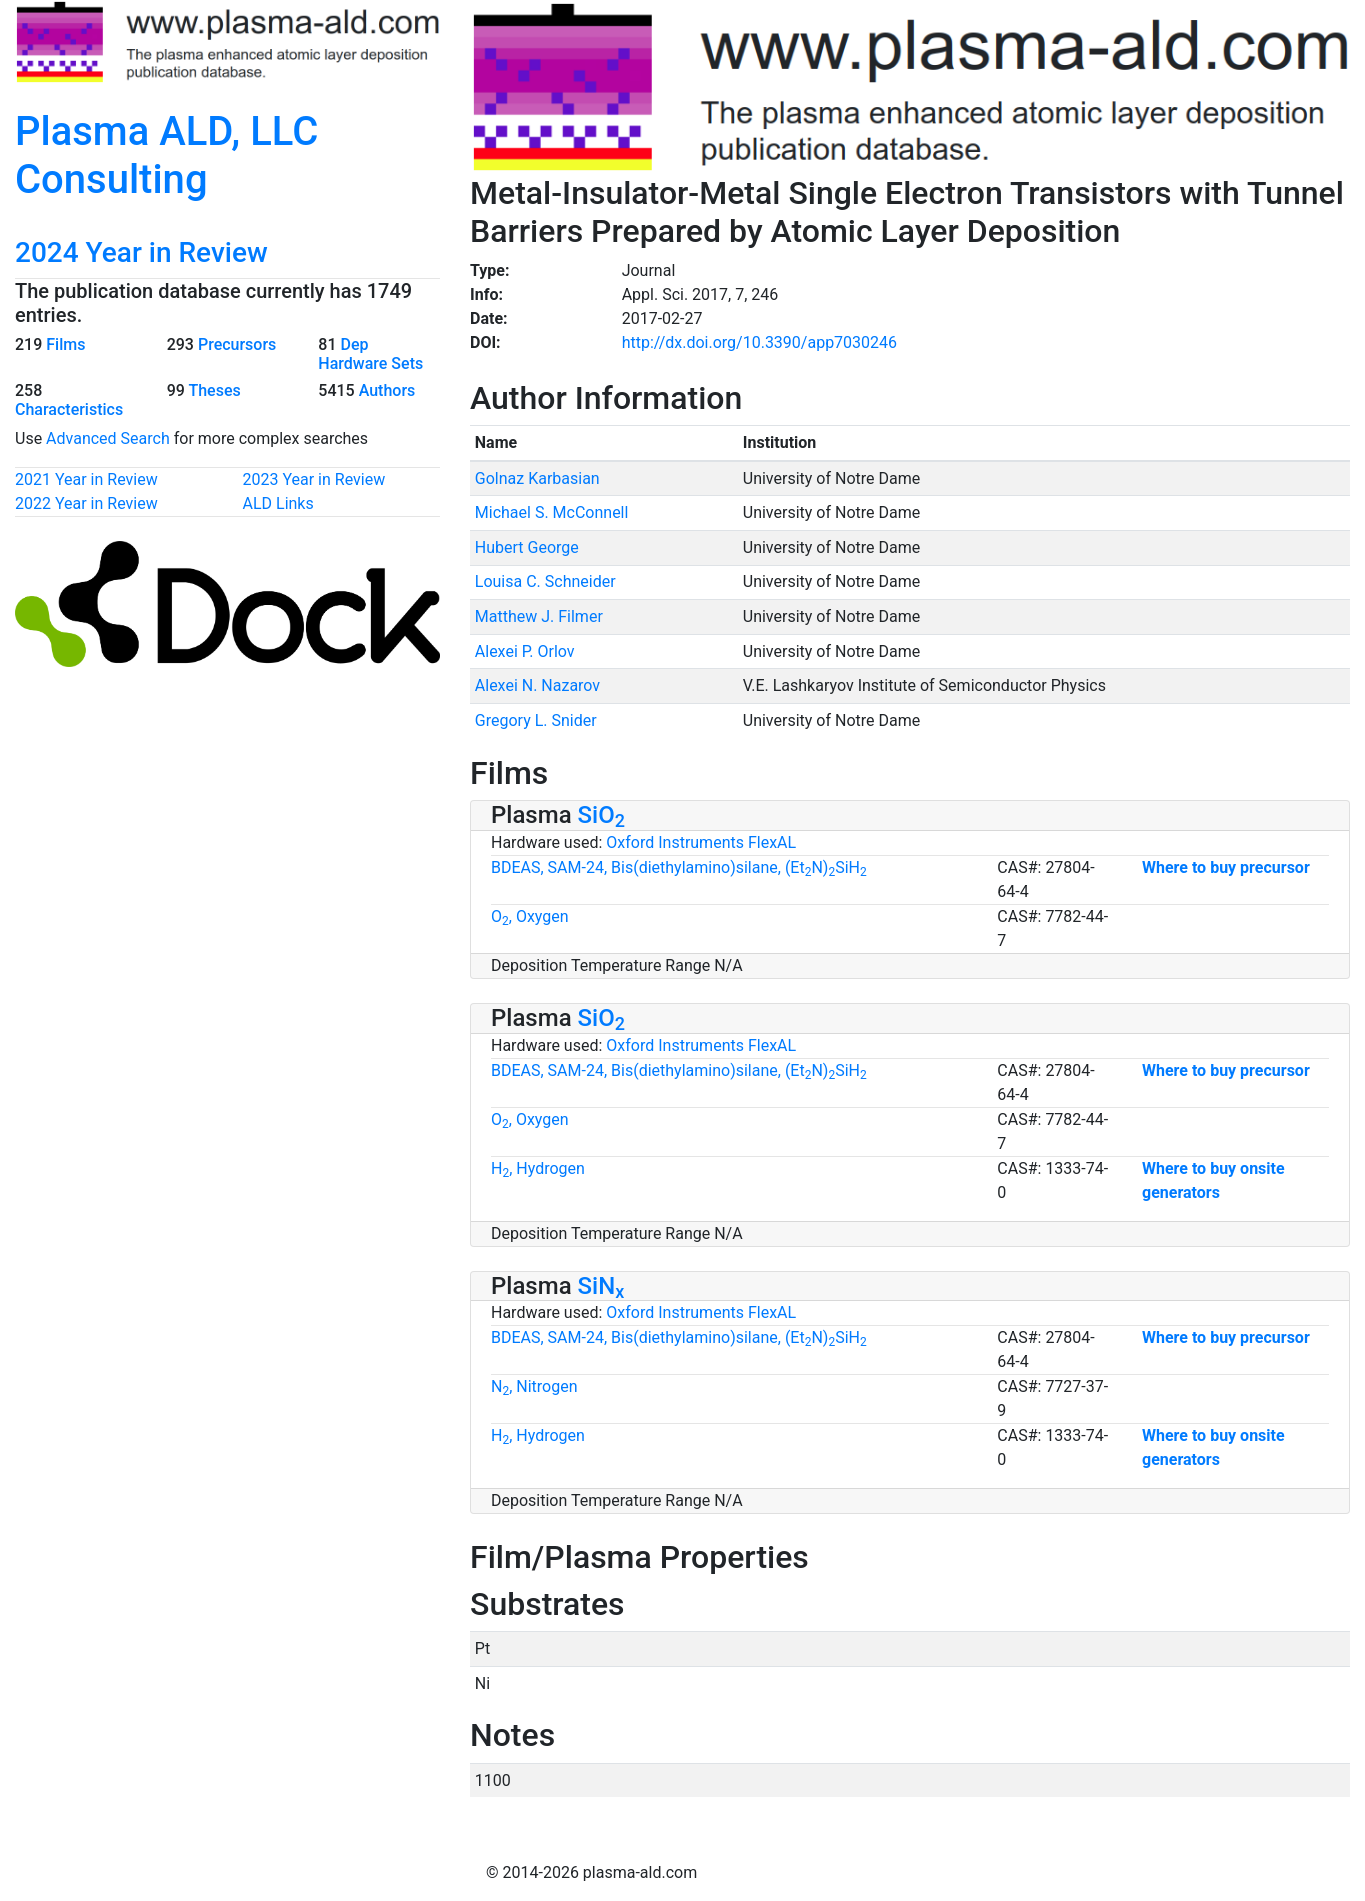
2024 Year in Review (141, 252)
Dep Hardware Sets (370, 354)
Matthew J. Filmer (539, 616)
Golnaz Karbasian (537, 478)
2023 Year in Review (314, 479)
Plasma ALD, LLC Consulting (166, 155)
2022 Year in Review (86, 503)
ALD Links (278, 503)
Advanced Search (108, 438)
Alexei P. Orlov (525, 651)
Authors (387, 390)
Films (65, 344)
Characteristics (69, 409)
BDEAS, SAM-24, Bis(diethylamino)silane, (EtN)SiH (679, 867)
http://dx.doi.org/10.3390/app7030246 (759, 342)
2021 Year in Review (86, 479)
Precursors (237, 344)
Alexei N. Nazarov (537, 685)
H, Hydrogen (538, 1168)
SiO (601, 815)
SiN (601, 1286)
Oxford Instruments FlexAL (701, 842)
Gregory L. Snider (536, 720)
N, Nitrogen (534, 1386)
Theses (214, 390)
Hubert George (527, 547)
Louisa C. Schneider (545, 581)
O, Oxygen (530, 916)
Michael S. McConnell (552, 512)
